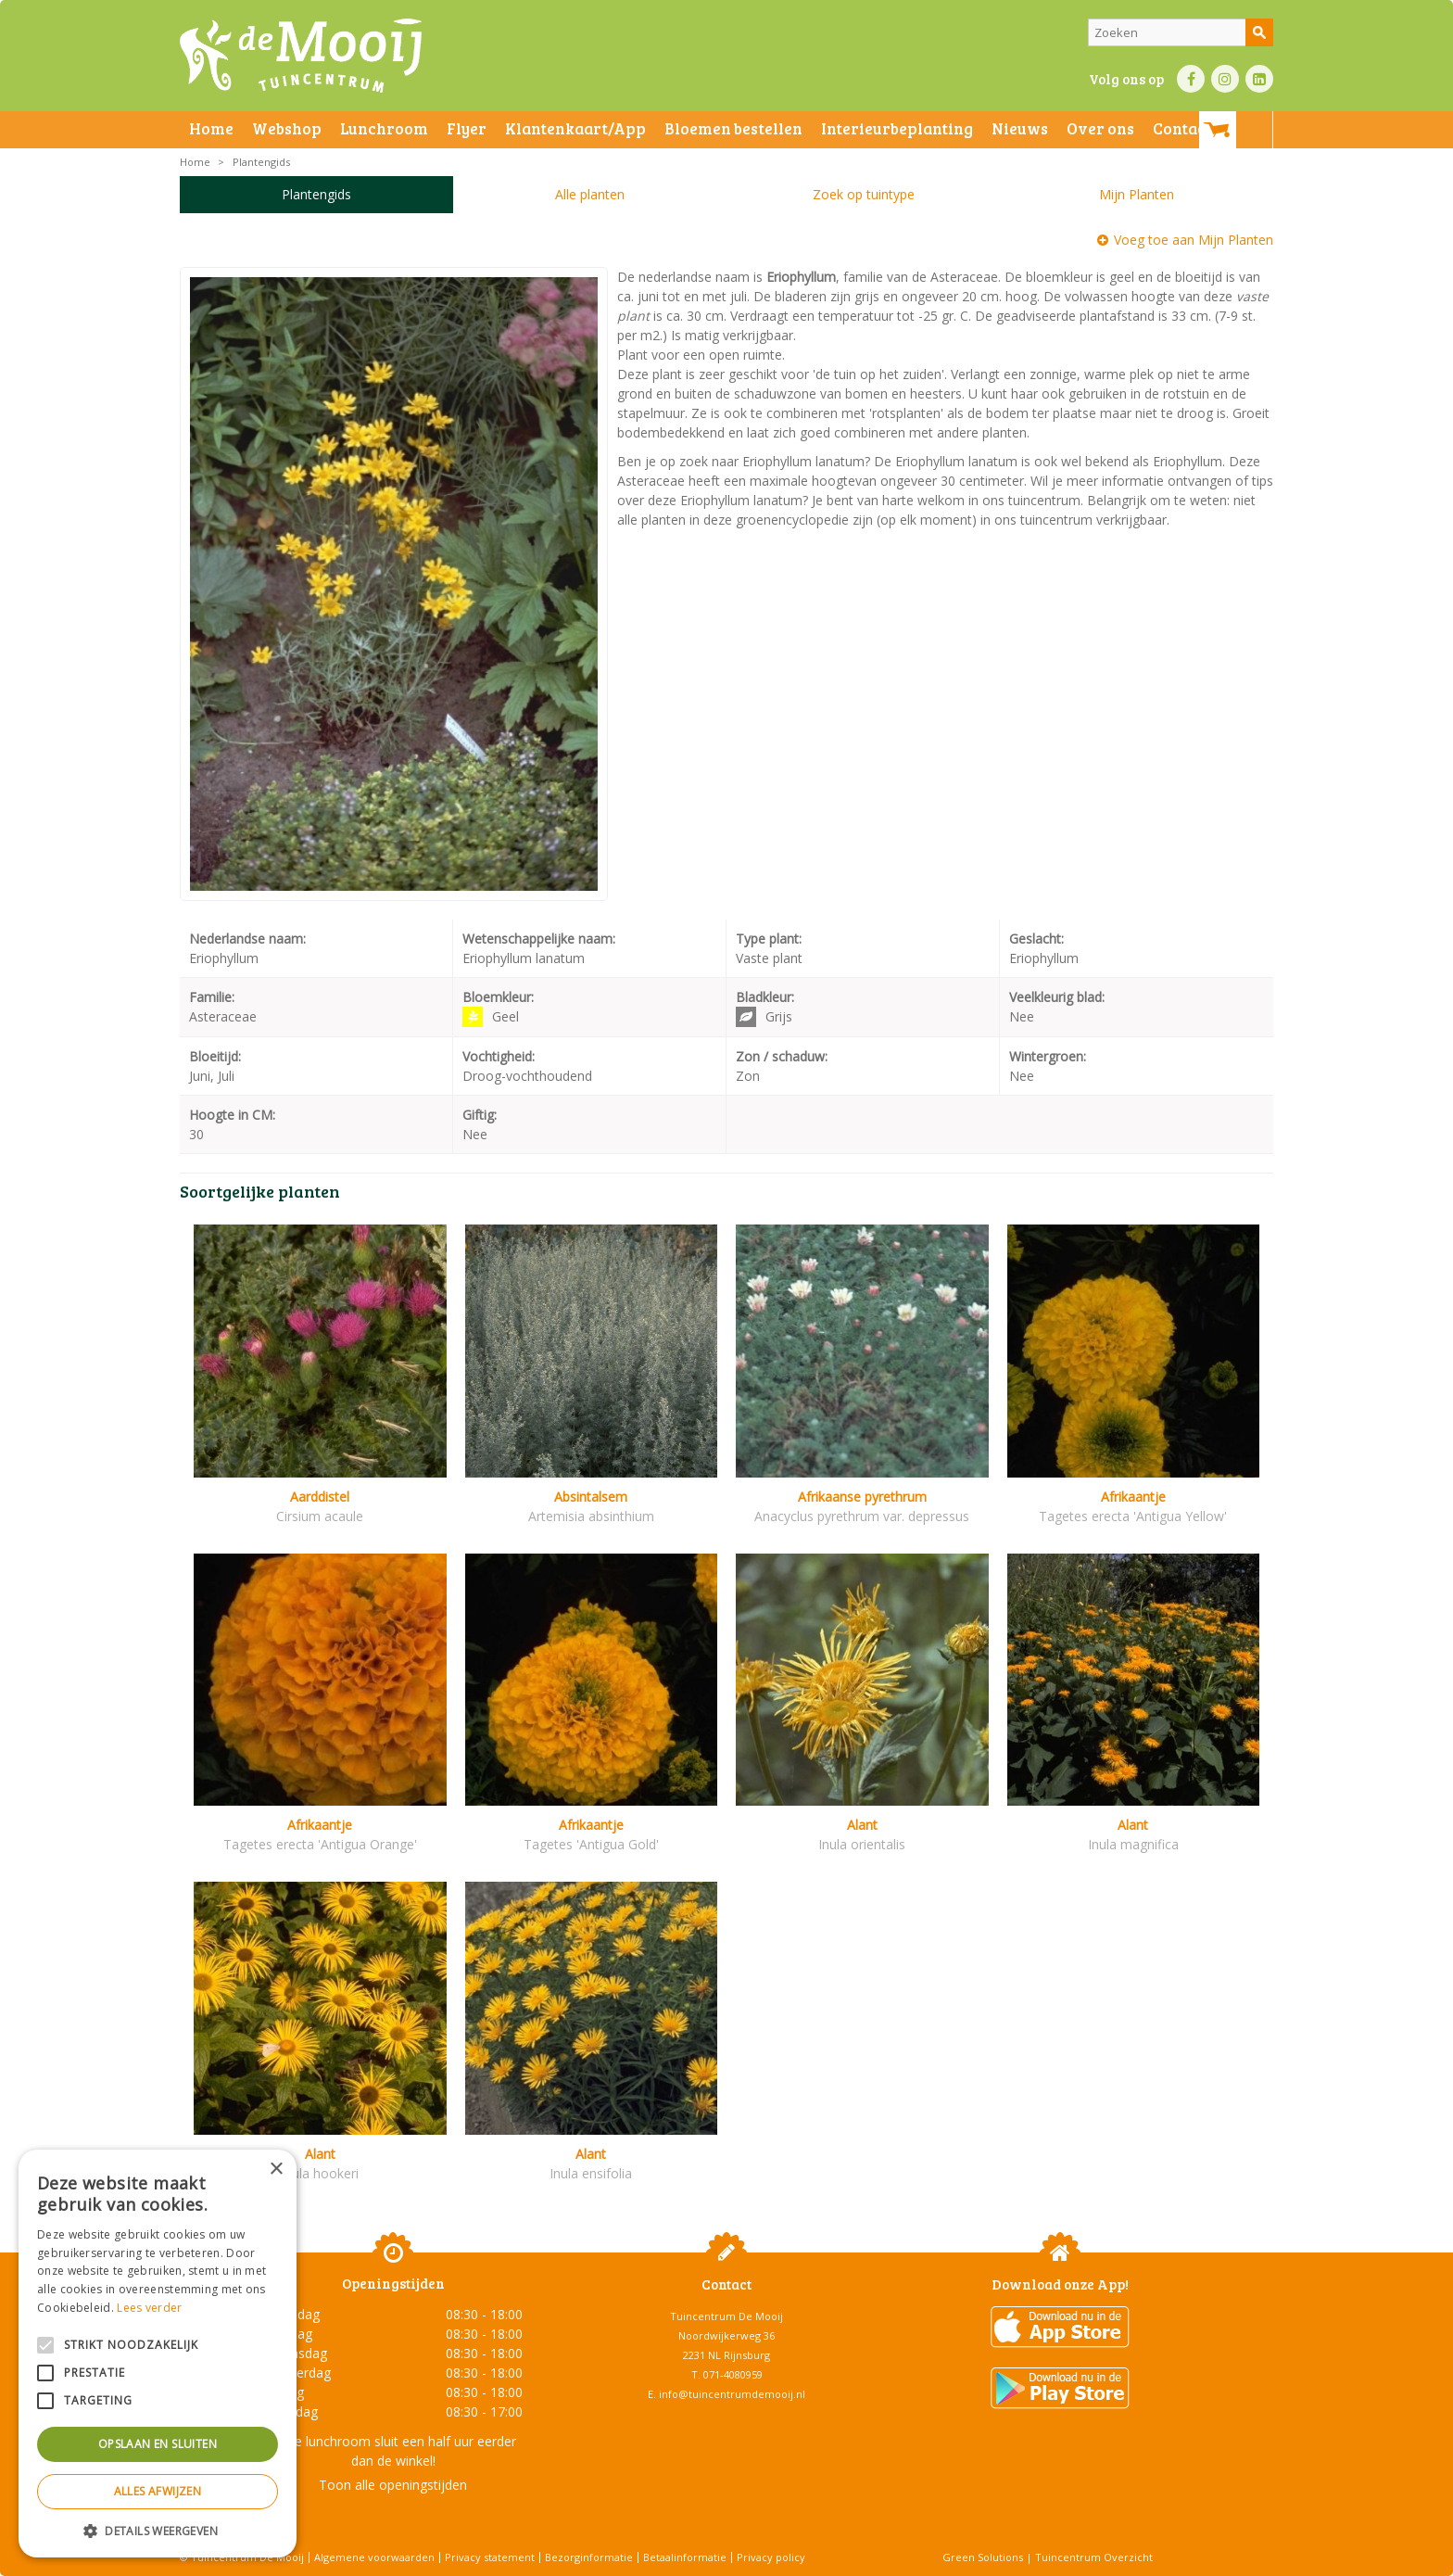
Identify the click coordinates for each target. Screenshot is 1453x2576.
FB (1191, 79)
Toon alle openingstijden (393, 2485)
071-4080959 (733, 2374)
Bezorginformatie (589, 2557)
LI (1259, 79)
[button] (157, 2530)
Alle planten (590, 194)
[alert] (158, 2353)
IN (1225, 79)
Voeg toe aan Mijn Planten (1193, 239)
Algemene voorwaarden (374, 2557)
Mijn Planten (1136, 194)
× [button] (276, 2169)
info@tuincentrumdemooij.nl (732, 2394)
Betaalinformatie (684, 2557)
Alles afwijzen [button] (158, 2491)
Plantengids (316, 194)
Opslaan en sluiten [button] (157, 2444)
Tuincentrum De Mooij (726, 2316)
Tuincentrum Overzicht (1094, 2557)
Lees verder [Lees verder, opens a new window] (149, 2308)
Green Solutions (982, 2557)
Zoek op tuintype (864, 194)
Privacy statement (490, 2557)
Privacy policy (771, 2557)
